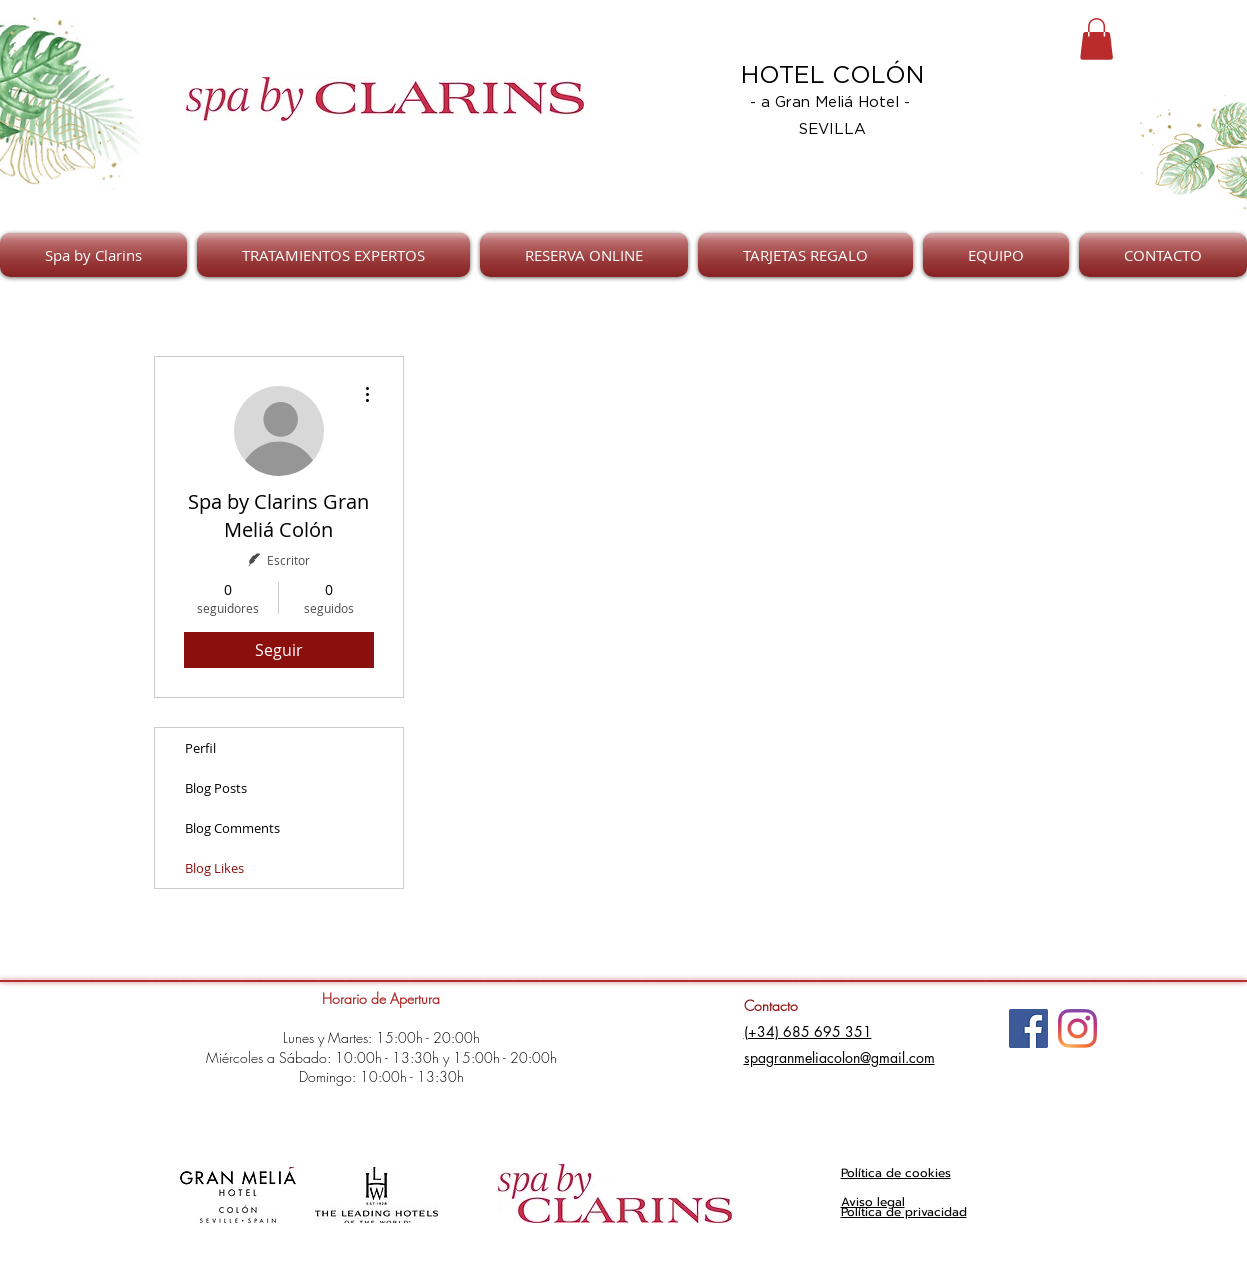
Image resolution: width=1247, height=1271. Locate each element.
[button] (1096, 39)
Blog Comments (232, 828)
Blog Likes (214, 868)
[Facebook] (1028, 1028)
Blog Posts (216, 788)
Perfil (200, 748)
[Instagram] (1077, 1028)
